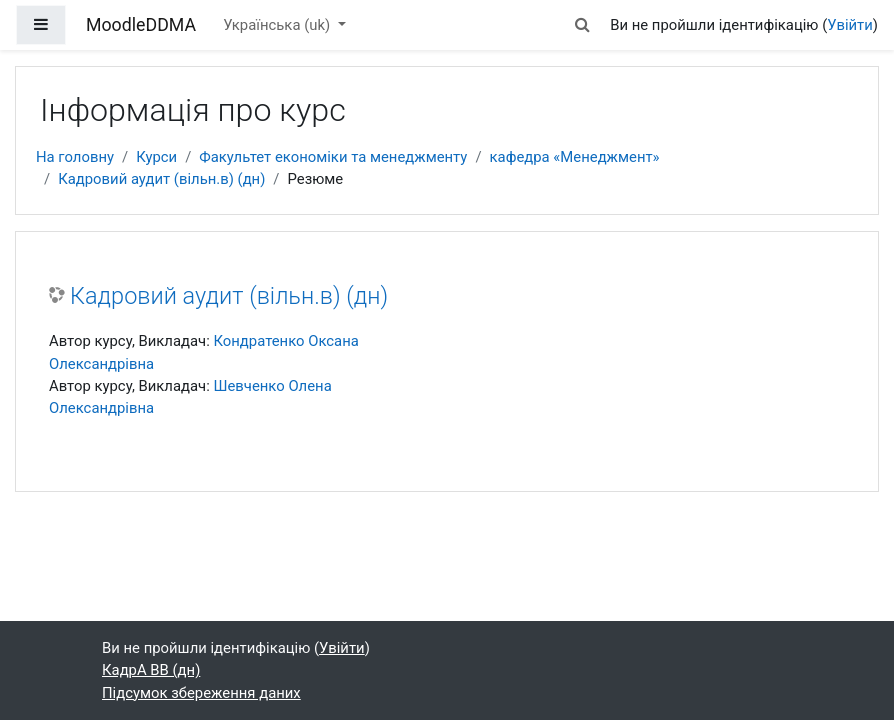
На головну (75, 157)
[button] (582, 25)
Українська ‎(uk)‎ (278, 25)
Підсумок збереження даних (201, 693)
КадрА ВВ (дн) (151, 670)
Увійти (850, 25)
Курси (156, 157)
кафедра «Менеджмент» (575, 157)
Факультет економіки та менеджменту (333, 157)
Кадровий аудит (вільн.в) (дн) (161, 179)
